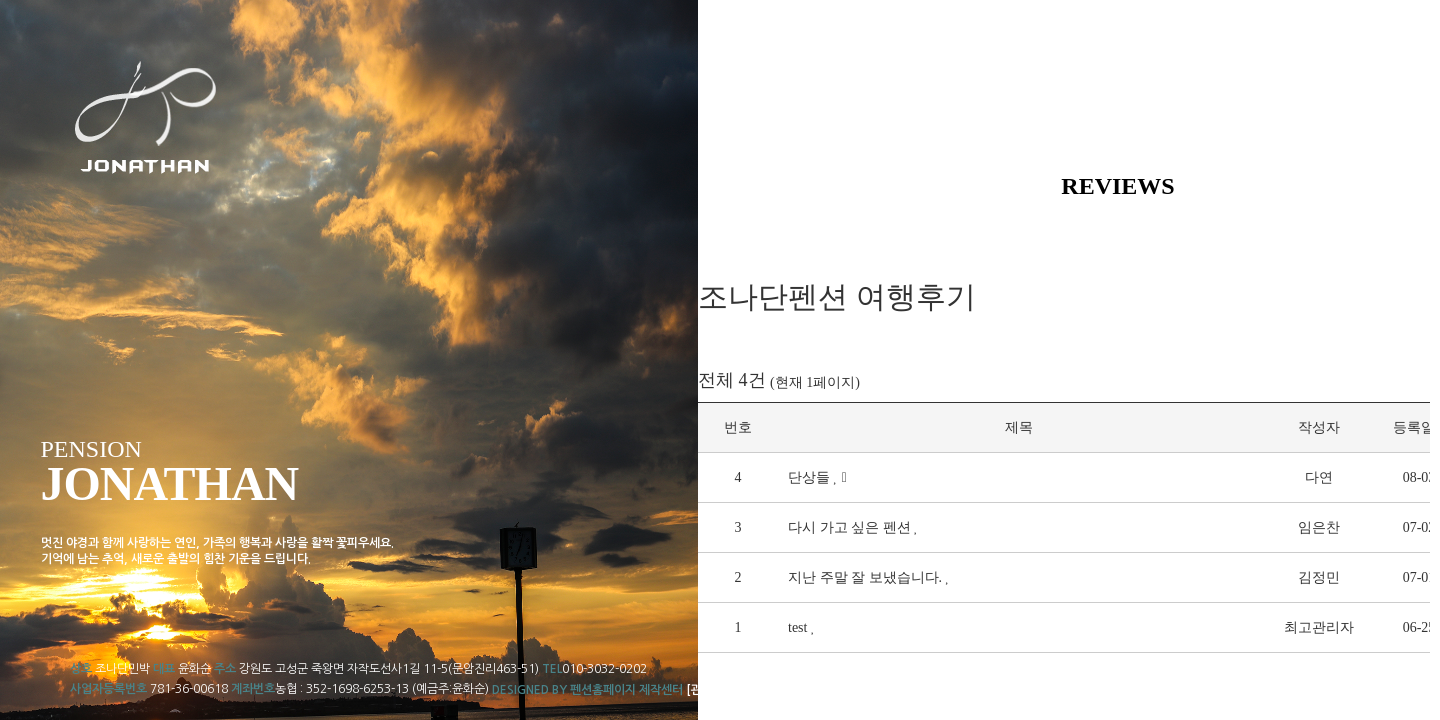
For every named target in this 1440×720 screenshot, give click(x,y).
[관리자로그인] (723, 690)
